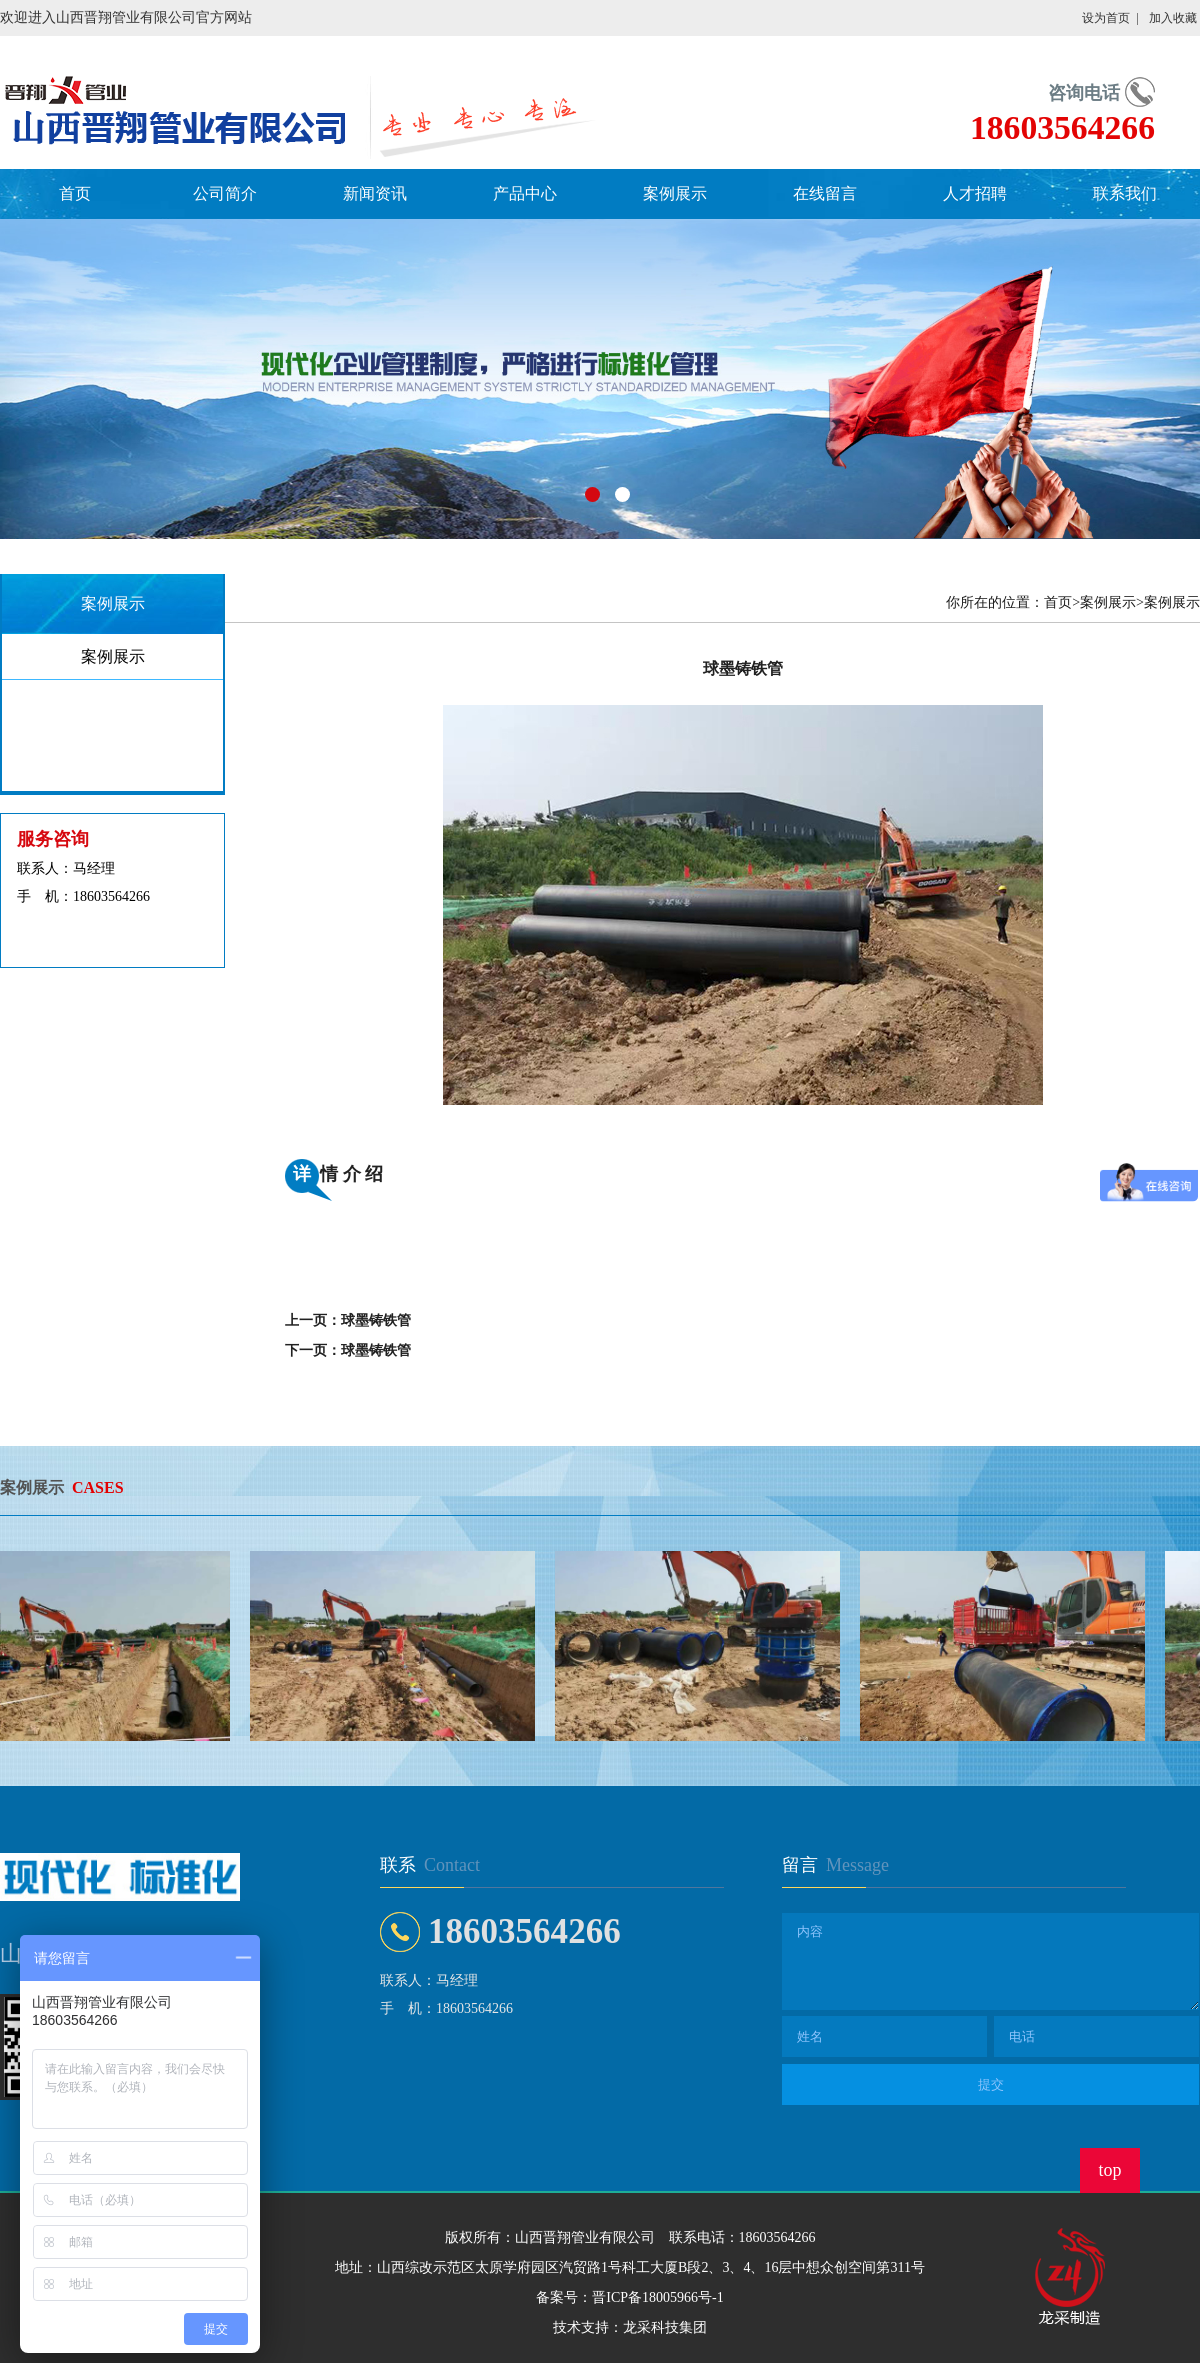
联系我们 (1125, 193)
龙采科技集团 (665, 2327)
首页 (75, 193)
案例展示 (675, 193)
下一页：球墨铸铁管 (348, 1350)
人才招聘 (975, 193)
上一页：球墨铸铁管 (348, 1320)
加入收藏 (1173, 18)
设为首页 (1106, 18)
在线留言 (825, 193)
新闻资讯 (375, 193)
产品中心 (525, 193)
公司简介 (225, 193)
